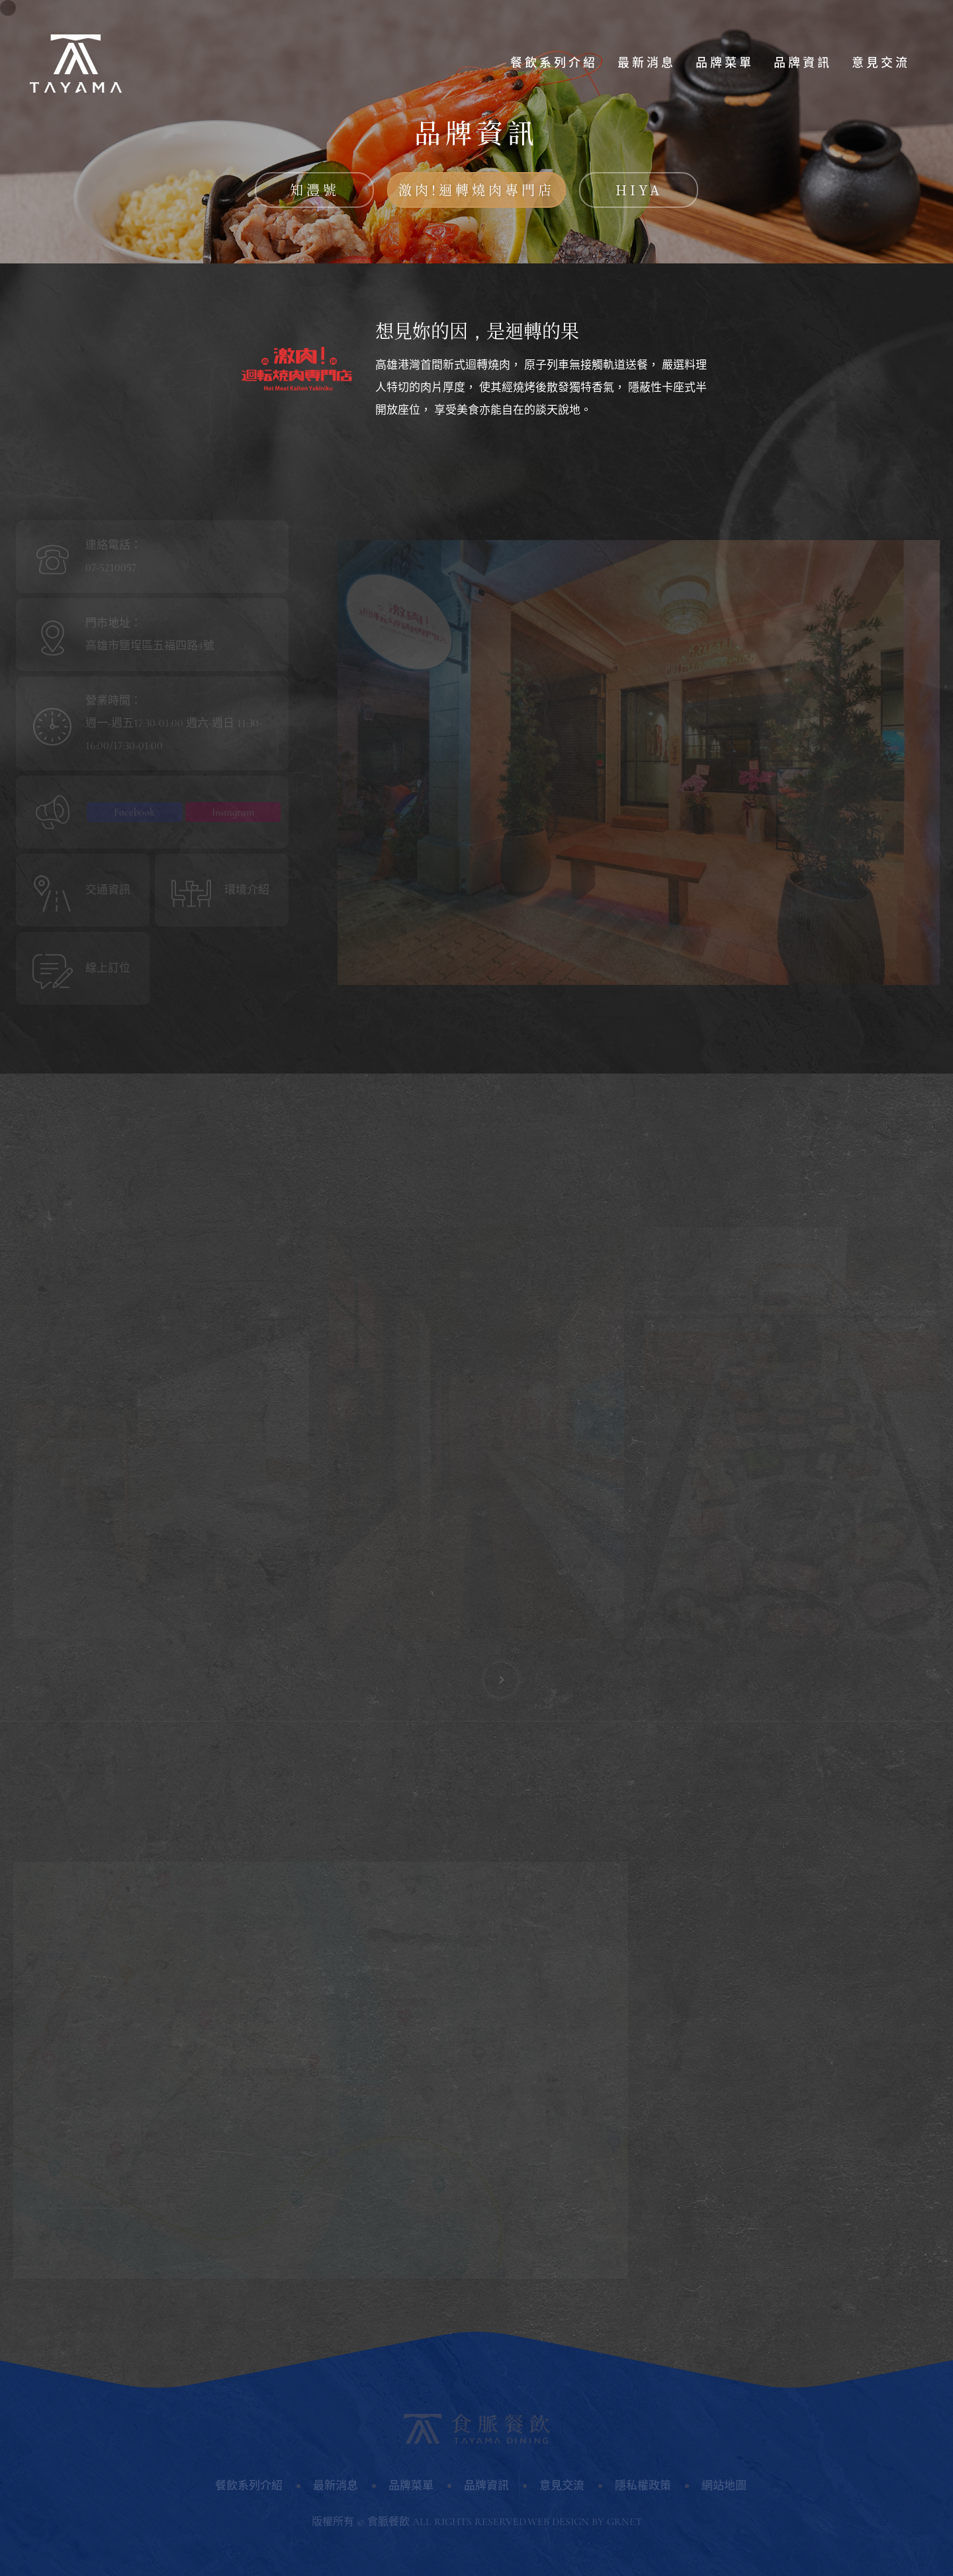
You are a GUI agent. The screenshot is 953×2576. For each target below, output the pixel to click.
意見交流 (881, 63)
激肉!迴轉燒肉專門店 (476, 189)
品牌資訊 (803, 63)
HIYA (638, 189)
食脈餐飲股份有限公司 (76, 63)
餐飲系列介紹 (554, 63)
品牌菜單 (725, 63)
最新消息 (646, 63)
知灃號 (315, 189)
